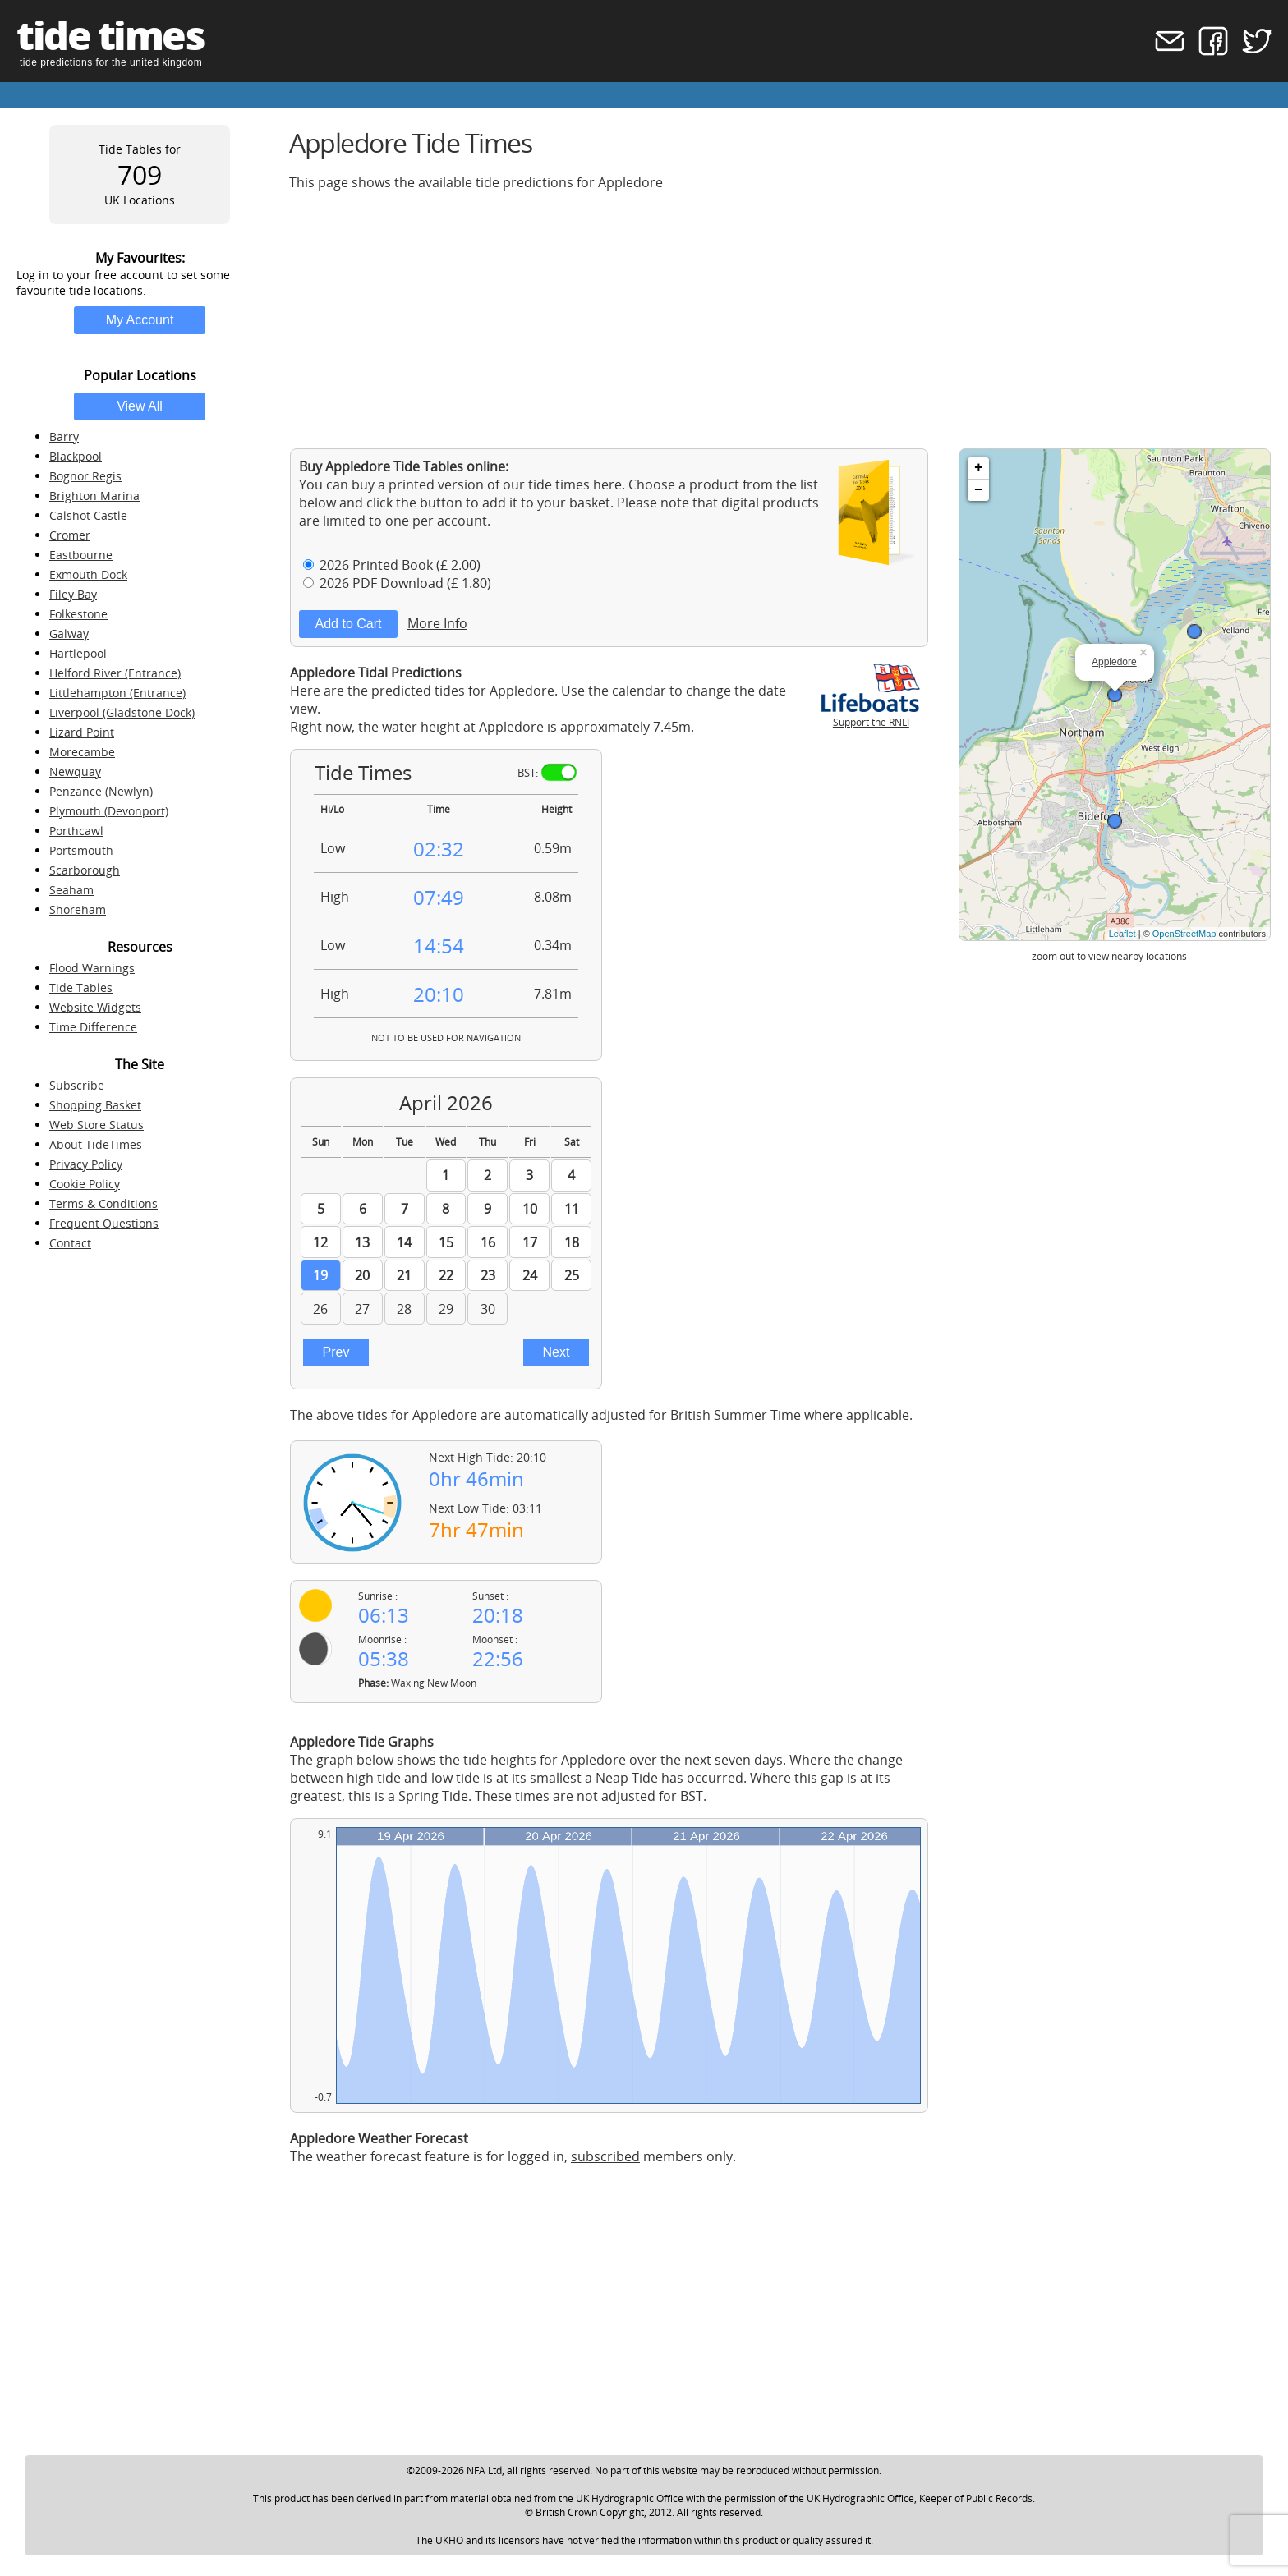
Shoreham (77, 909)
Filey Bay (73, 594)
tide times (110, 35)
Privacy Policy (85, 1164)
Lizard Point (81, 732)
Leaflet (1122, 934)
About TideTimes (95, 1144)
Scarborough (84, 870)
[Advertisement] (780, 319)
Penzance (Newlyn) (101, 791)
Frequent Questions (104, 1223)
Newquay (75, 771)
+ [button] (978, 468)
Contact (70, 1243)
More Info (437, 623)
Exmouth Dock (88, 574)
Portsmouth (81, 850)
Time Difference (93, 1027)
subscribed (605, 2156)
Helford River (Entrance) (115, 673)
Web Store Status (96, 1124)
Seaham (71, 890)
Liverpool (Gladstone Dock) (122, 712)
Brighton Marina (94, 495)
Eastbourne (81, 554)
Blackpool (75, 456)
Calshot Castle (88, 515)
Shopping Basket (95, 1105)
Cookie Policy (84, 1184)
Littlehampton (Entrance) (117, 692)
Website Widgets (95, 1007)
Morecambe (82, 752)
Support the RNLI (870, 715)
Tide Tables (81, 987)
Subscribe (76, 1085)
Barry (64, 436)
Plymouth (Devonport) (108, 811)
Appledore (1114, 662)
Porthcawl (76, 830)
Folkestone (78, 614)
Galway (69, 633)
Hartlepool (78, 653)
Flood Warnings (92, 968)
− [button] (978, 490)
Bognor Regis (85, 476)
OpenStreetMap (1184, 934)
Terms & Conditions (103, 1203)
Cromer (69, 535)
